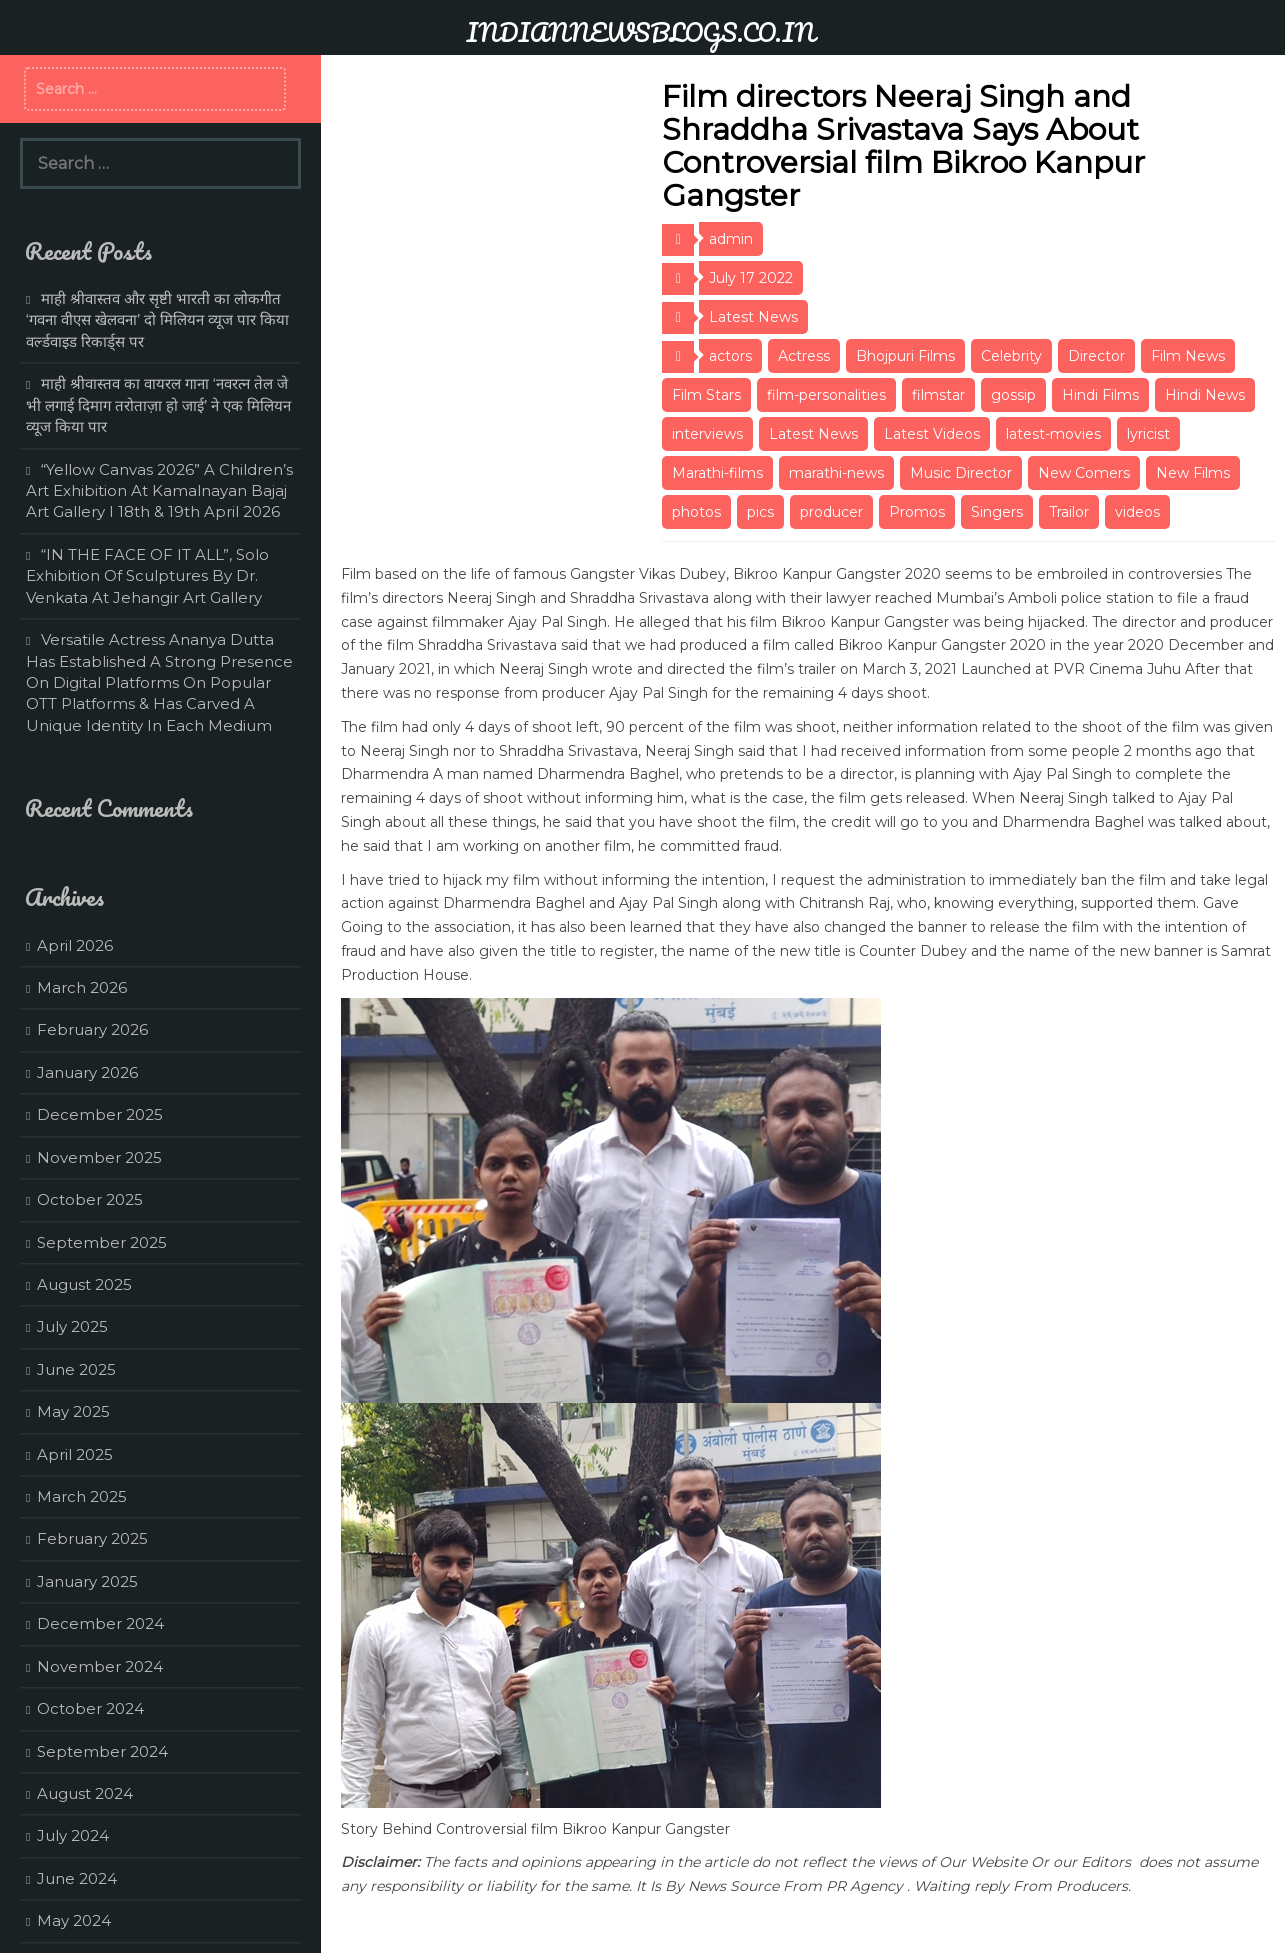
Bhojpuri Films (905, 356)
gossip (1013, 395)
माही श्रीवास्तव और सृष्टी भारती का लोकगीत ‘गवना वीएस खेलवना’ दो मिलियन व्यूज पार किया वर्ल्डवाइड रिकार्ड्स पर (157, 320)
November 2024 (100, 1666)
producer (831, 512)
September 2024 (102, 1751)
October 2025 (90, 1199)
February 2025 (92, 1538)
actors (730, 356)
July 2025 (72, 1326)
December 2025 (100, 1114)
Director (1096, 356)
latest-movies (1053, 434)
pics (760, 512)
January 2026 (87, 1072)
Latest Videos (932, 434)
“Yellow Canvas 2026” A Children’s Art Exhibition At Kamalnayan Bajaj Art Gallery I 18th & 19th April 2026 (159, 491)
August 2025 (84, 1284)
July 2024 (73, 1835)
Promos (917, 512)
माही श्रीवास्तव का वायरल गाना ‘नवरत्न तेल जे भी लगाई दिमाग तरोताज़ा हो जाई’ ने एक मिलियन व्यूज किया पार (158, 405)
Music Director (961, 473)
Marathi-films (717, 473)
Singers (997, 512)
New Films (1193, 473)
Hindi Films (1100, 395)
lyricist (1148, 434)
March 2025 (82, 1496)
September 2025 (102, 1242)
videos (1137, 512)
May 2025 (73, 1411)
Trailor (1069, 512)
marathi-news (836, 473)
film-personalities (826, 395)
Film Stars (706, 395)
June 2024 (77, 1878)
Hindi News (1205, 395)
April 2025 (75, 1454)
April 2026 (75, 945)
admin (731, 239)
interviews (707, 434)
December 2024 (100, 1623)
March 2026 (82, 987)
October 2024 (90, 1708)
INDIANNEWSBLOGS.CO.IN (640, 32)
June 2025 (76, 1369)
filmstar (938, 395)
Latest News (753, 317)
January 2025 (87, 1581)
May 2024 (74, 1920)
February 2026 (92, 1029)
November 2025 (99, 1157)
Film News (1188, 356)
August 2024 (85, 1793)
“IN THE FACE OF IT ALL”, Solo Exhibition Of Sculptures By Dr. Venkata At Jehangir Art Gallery (147, 576)
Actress (804, 356)
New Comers (1084, 473)
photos (696, 512)
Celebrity (1011, 356)
